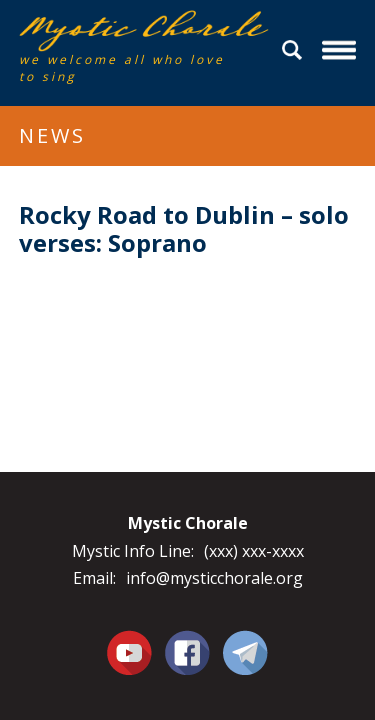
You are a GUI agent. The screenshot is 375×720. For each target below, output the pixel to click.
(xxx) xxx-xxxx (254, 551)
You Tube (130, 652)
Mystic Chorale (134, 31)
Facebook (187, 641)
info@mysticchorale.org (214, 578)
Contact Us (245, 652)
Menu (342, 50)
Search (295, 50)
